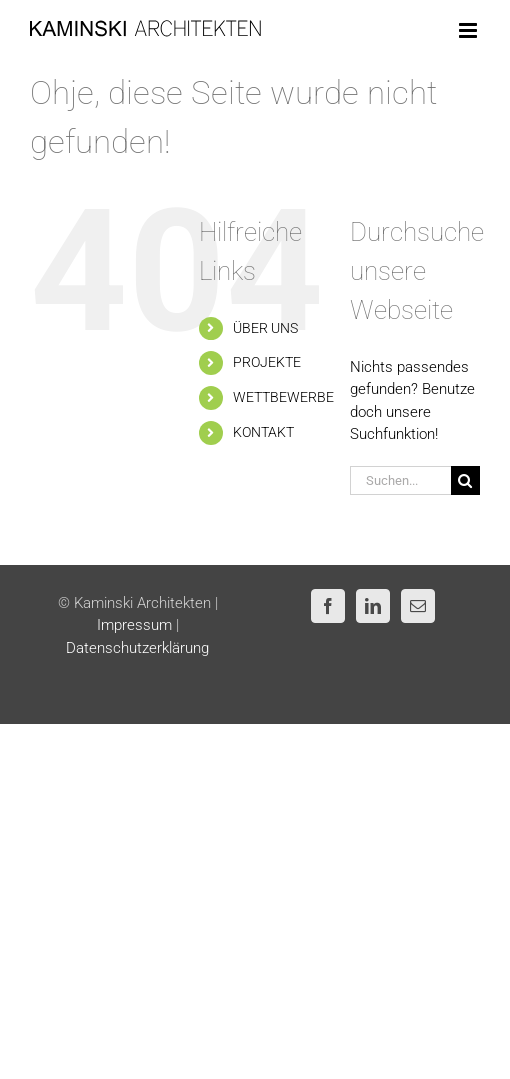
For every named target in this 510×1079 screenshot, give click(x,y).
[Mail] (418, 606)
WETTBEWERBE (283, 397)
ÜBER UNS (265, 328)
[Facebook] (328, 606)
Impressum (134, 625)
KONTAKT (263, 432)
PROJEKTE (267, 362)
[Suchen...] (400, 480)
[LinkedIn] (373, 606)
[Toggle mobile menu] (469, 30)
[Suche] (465, 480)
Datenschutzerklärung (137, 648)
